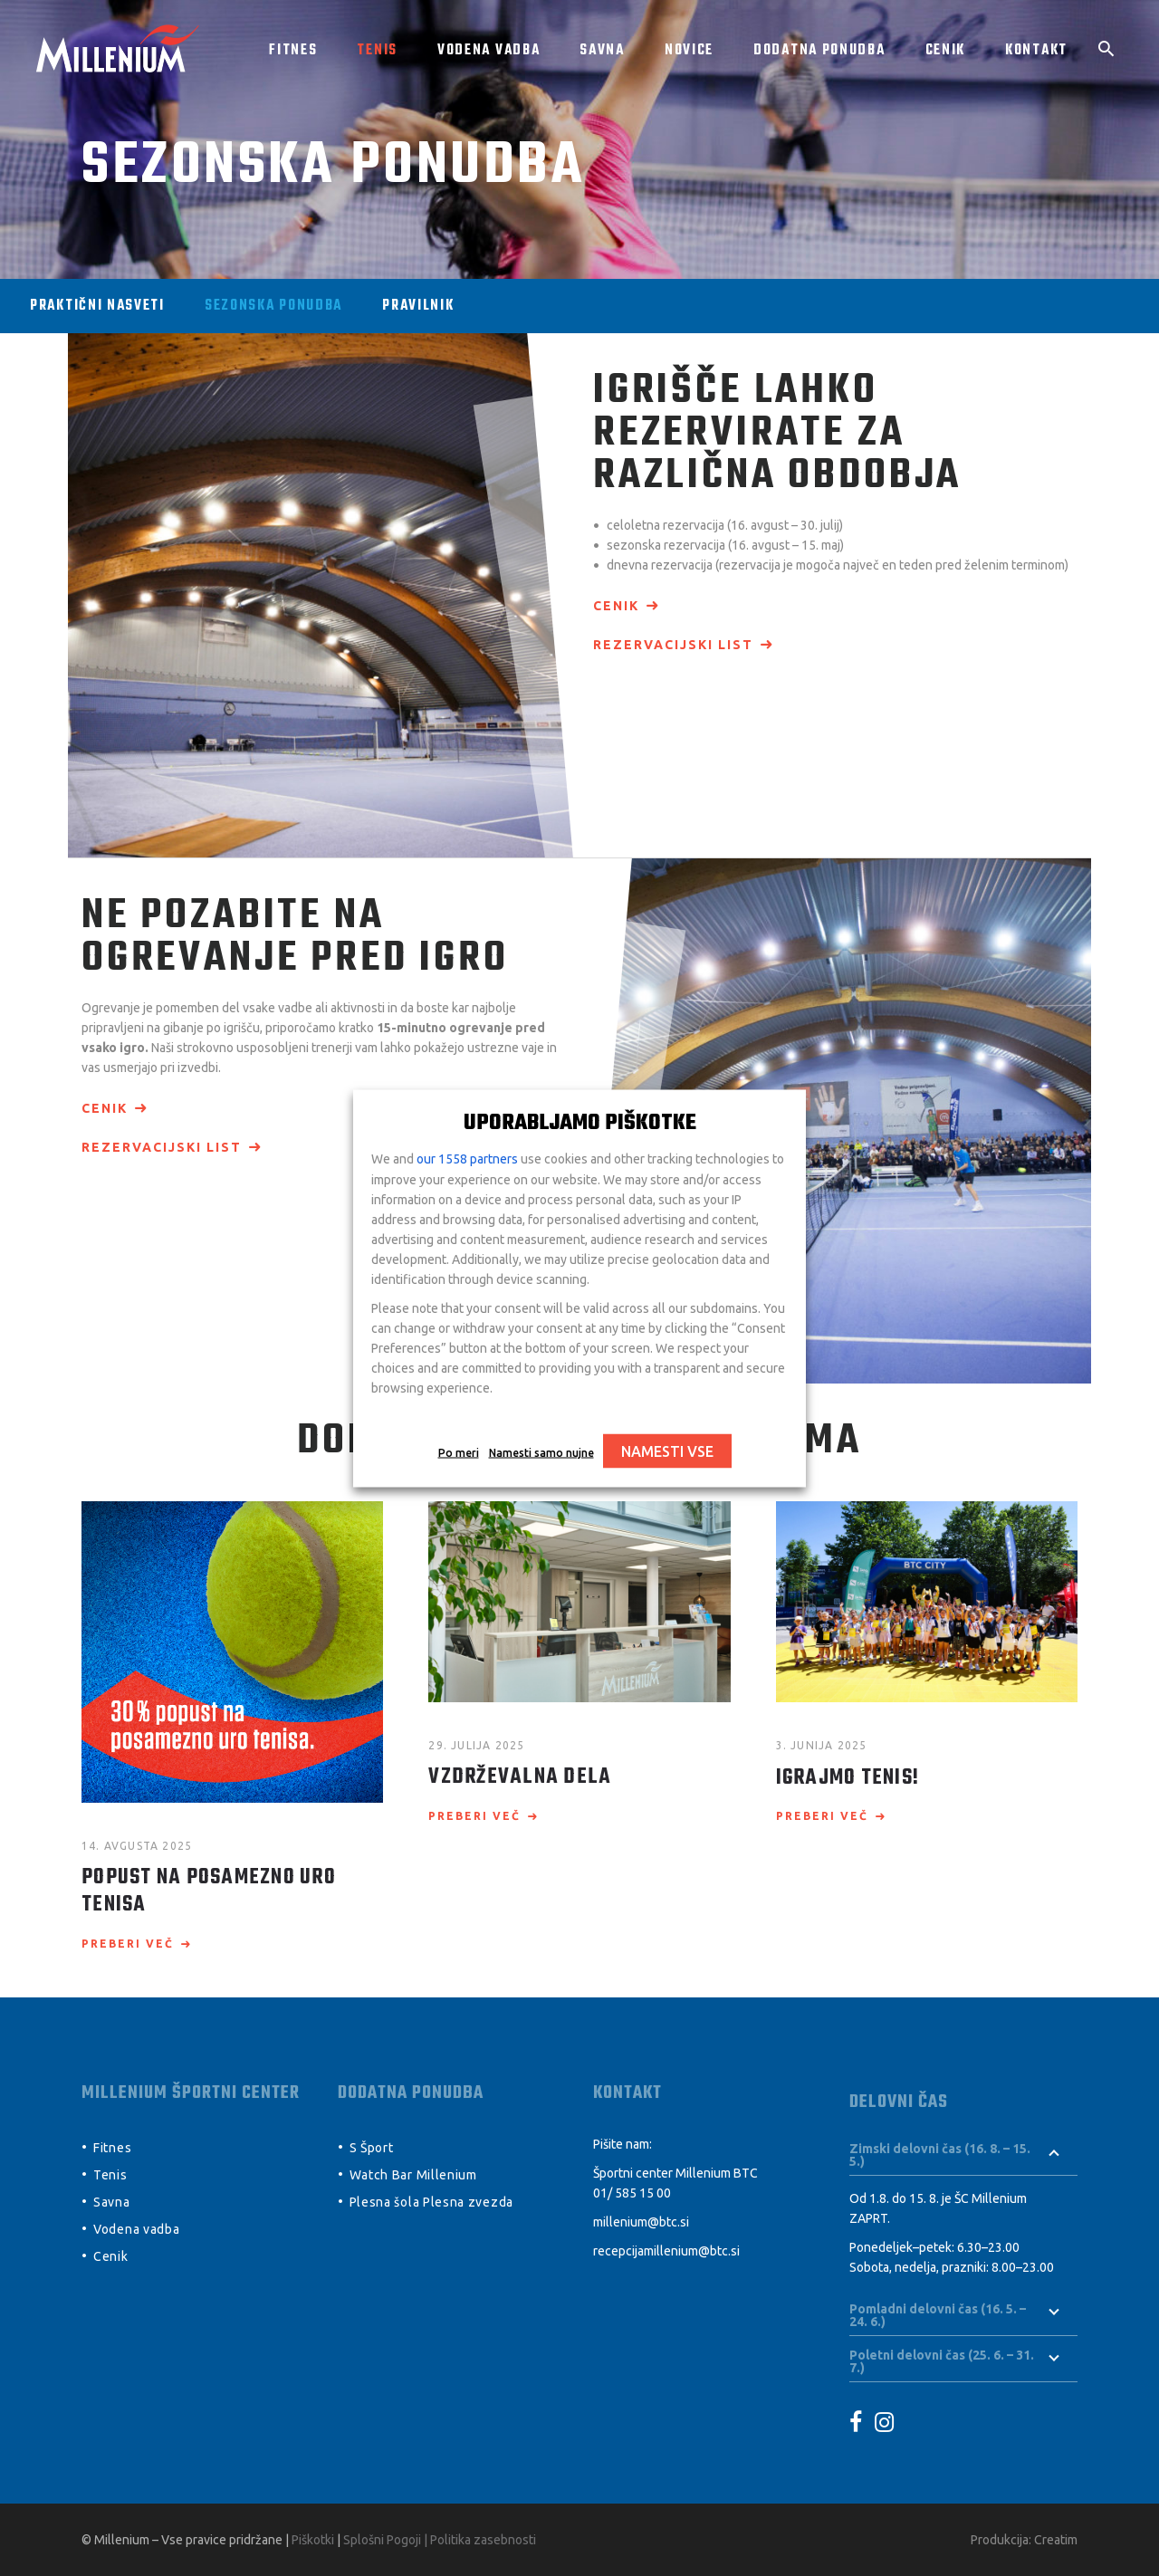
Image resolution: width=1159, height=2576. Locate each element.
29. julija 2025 (476, 1745)
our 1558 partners (467, 1158)
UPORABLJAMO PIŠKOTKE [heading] (580, 1122)
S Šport (372, 2147)
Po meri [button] (458, 1452)
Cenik (111, 2256)
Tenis (110, 2175)
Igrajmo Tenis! (848, 1778)
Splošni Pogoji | (386, 2540)
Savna (111, 2202)
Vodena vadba (136, 2229)
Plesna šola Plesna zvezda (432, 2202)
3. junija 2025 (821, 1745)
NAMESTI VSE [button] (667, 1450)
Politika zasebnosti (483, 2540)
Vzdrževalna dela (519, 1777)
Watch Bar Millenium (413, 2175)
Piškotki (313, 2540)
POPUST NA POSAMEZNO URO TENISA (208, 1891)
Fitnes (112, 2147)
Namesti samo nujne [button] (541, 1452)
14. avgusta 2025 (136, 1846)
